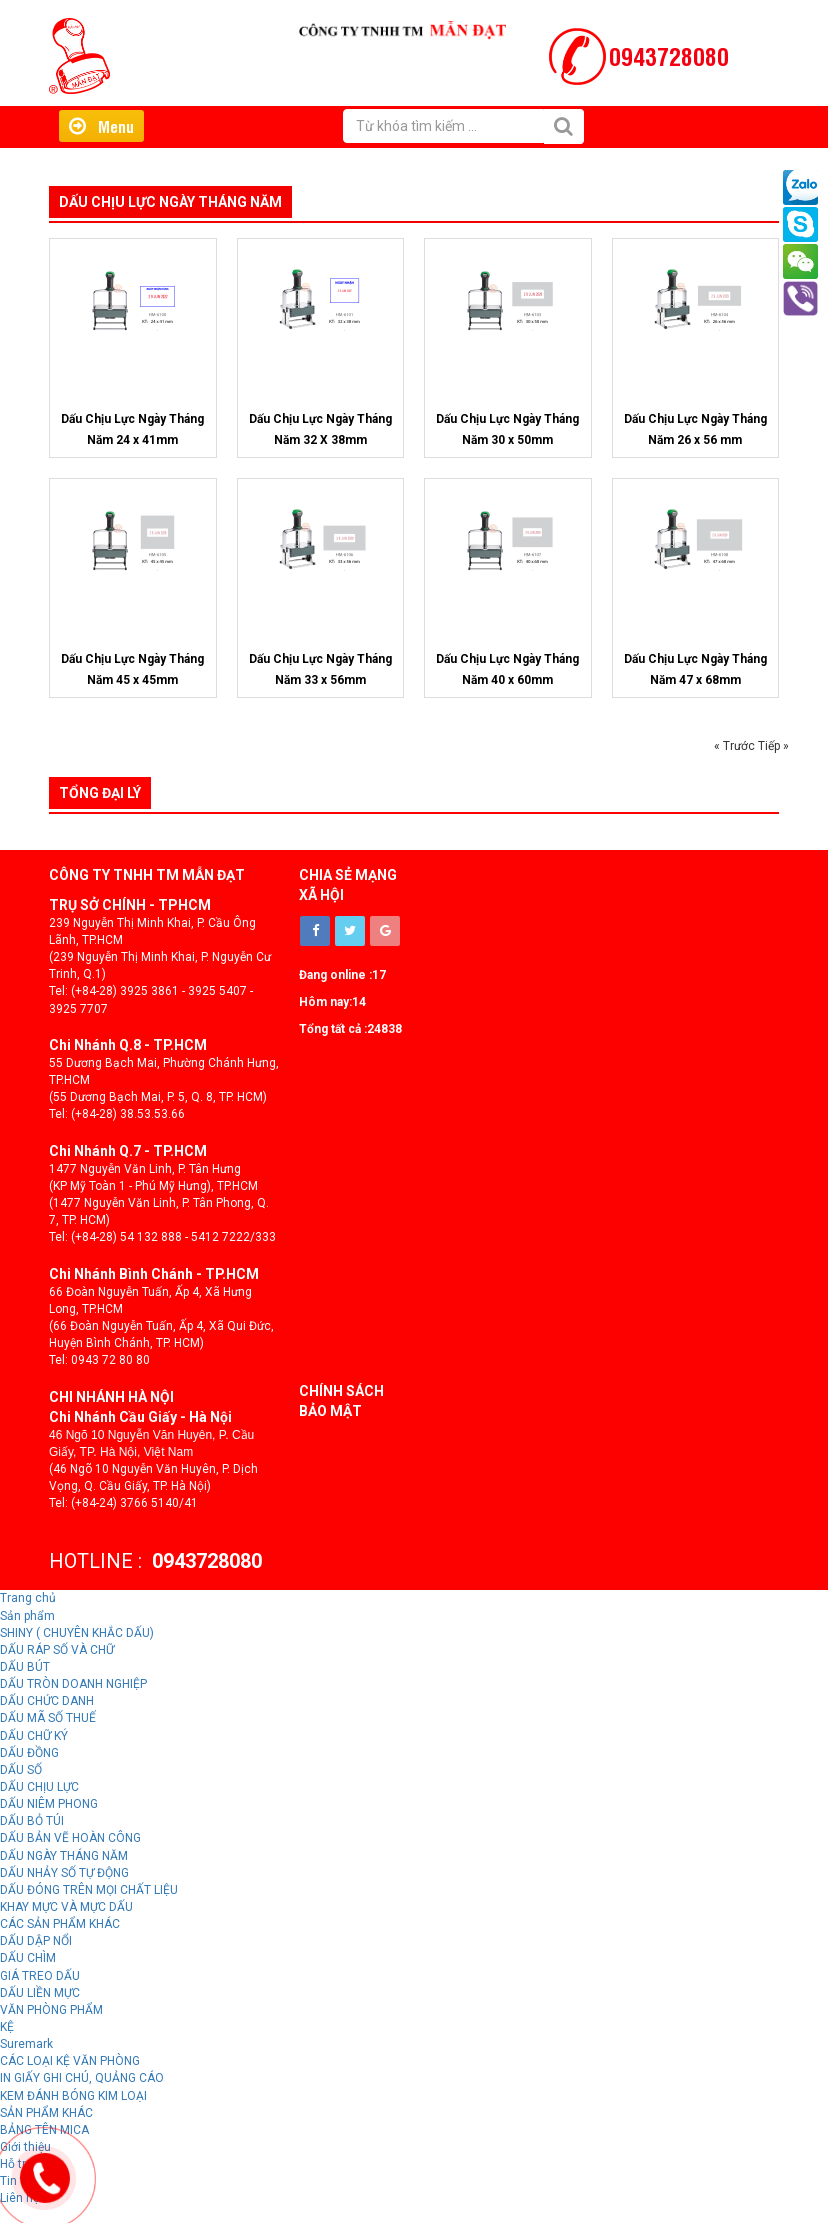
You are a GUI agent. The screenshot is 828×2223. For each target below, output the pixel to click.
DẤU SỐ (21, 1770)
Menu (101, 126)
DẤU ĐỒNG (29, 1753)
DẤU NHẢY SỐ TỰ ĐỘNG (64, 1873)
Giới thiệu (339, 163)
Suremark (26, 2044)
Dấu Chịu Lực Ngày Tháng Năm (170, 202)
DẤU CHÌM (28, 1958)
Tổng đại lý (100, 793)
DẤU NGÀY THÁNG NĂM (64, 1856)
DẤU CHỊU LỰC (39, 1787)
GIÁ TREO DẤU (40, 1976)
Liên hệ (537, 163)
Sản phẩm (27, 1616)
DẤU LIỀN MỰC (40, 1993)
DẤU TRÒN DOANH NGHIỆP (73, 1684)
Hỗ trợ (409, 163)
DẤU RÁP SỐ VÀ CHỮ (57, 1650)
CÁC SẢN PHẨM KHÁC (60, 1924)
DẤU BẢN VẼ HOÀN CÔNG (70, 1838)
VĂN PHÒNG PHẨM (51, 2010)
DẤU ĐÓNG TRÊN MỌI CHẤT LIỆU (89, 1890)
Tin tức (471, 163)
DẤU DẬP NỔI (36, 1941)
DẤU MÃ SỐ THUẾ (48, 1718)
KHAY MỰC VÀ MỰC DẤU (66, 1907)
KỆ (7, 2027)
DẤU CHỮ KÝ (34, 1736)
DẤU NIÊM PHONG (49, 1804)
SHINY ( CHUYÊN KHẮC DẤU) (77, 1633)
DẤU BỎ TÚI (32, 1821)
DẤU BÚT (25, 1667)
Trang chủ (28, 1598)
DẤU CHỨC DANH (47, 1701)
